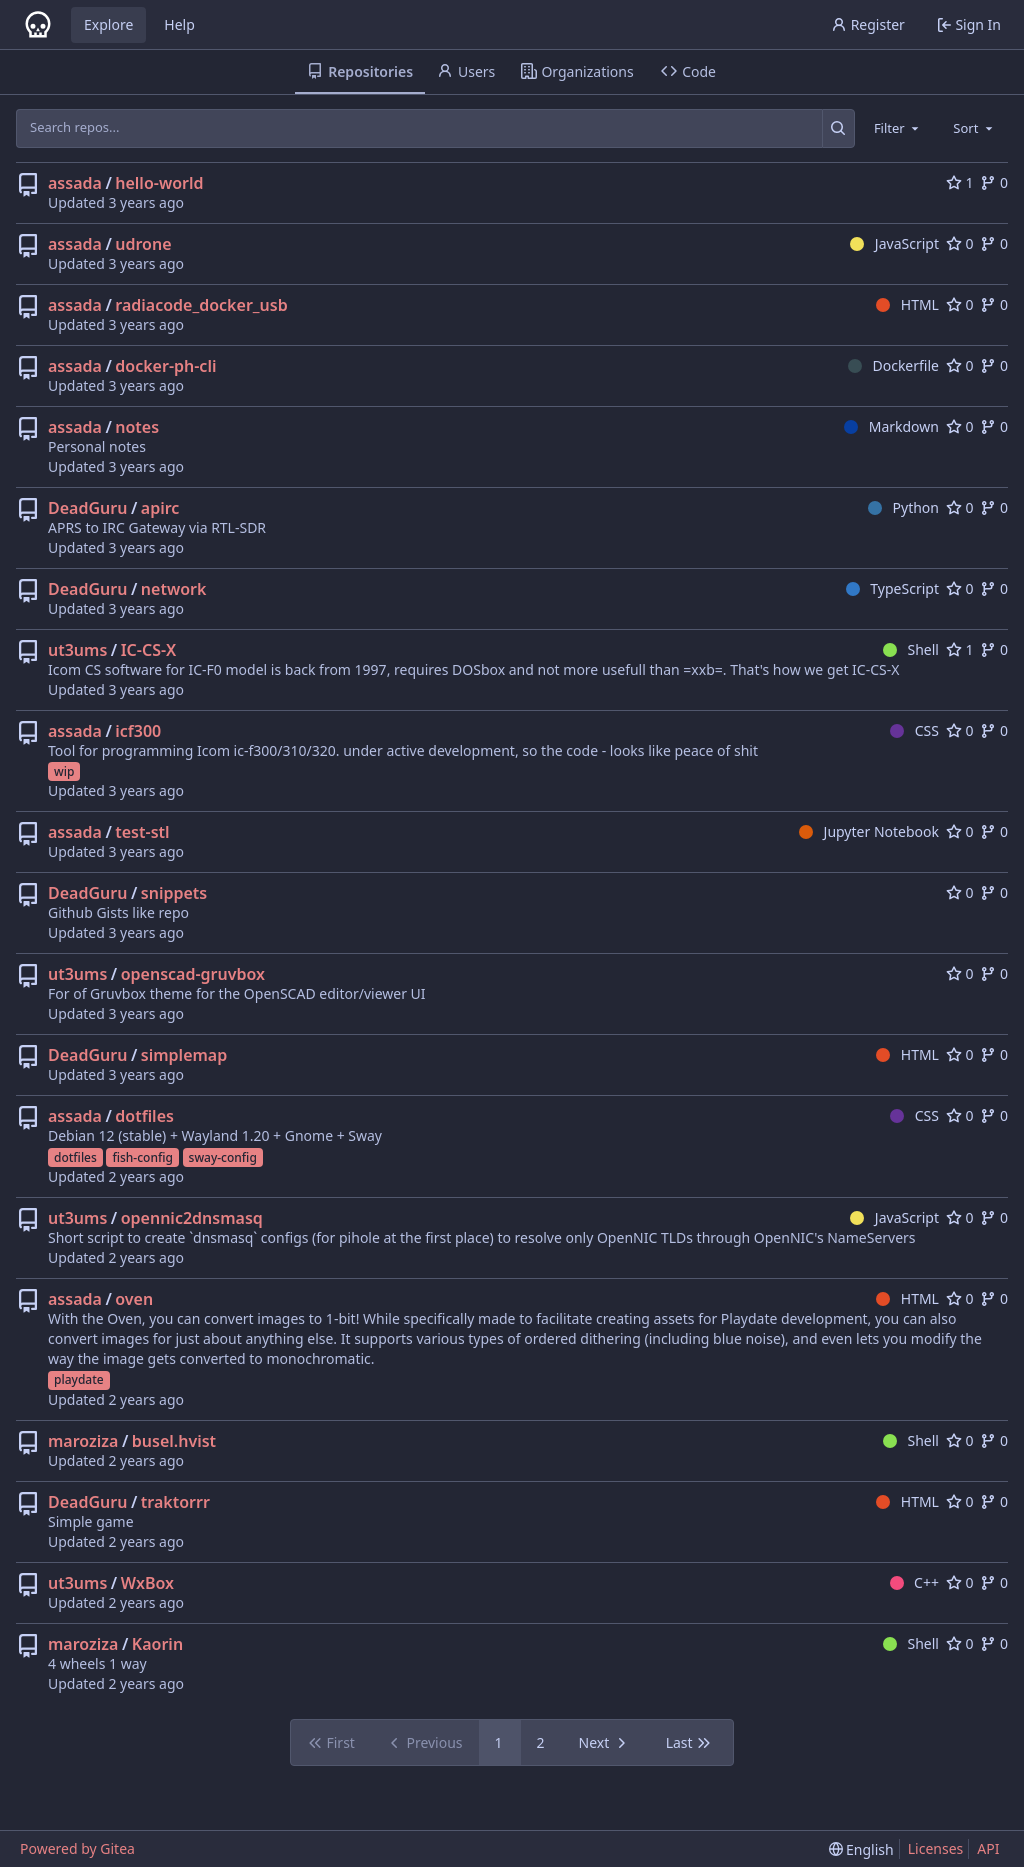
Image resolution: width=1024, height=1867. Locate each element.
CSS (914, 730)
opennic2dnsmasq (192, 1218)
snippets (174, 893)
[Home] (38, 25)
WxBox (147, 1583)
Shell (911, 649)
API (988, 1848)
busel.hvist (174, 1441)
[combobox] (898, 128)
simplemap (184, 1055)
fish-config (142, 1157)
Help (179, 24)
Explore (108, 24)
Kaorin (157, 1644)
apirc (160, 508)
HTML (907, 304)
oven (134, 1299)
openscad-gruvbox (193, 974)
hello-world (159, 183)
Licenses (936, 1848)
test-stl (142, 832)
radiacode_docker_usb (201, 305)
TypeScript (892, 588)
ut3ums (77, 650)
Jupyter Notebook (869, 831)
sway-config (223, 1157)
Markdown (891, 426)
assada (75, 183)
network (174, 589)
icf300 (138, 731)
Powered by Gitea (77, 1848)
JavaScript (894, 243)
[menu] (861, 1849)
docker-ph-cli (165, 366)
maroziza (83, 1441)
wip (64, 771)
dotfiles (144, 1116)
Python (903, 507)
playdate (79, 1379)
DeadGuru (87, 508)
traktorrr (175, 1502)
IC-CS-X (149, 650)
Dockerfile (893, 365)
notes (137, 427)
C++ (914, 1582)
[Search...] (838, 128)
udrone (143, 244)
